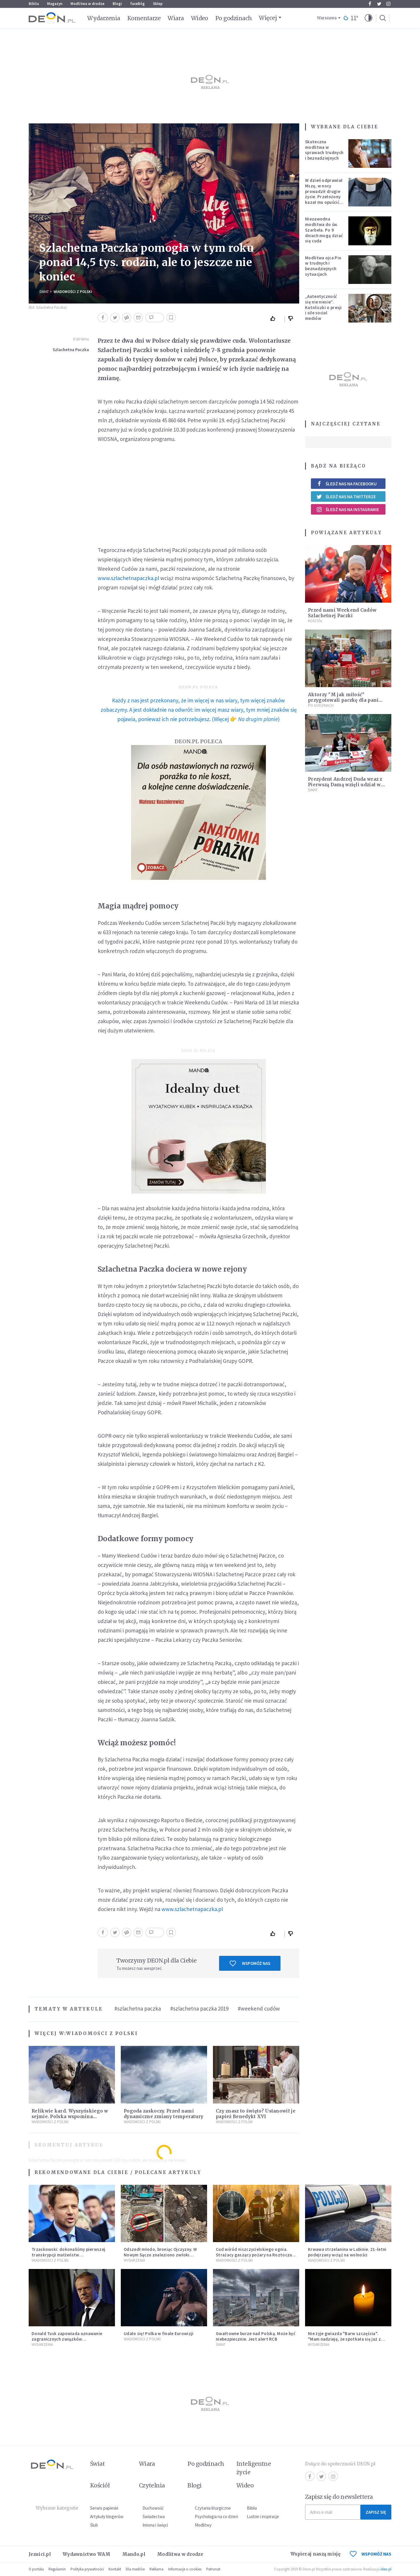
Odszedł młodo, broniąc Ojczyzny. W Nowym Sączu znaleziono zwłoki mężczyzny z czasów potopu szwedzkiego (160, 2257)
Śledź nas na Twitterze (346, 496)
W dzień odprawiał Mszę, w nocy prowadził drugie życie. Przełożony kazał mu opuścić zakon (323, 194)
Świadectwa (153, 2516)
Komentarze (144, 18)
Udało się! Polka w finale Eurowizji (159, 2333)
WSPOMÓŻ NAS (370, 2554)
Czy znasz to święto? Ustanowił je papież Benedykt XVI (255, 2113)
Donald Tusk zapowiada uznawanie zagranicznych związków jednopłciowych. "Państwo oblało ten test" (69, 2342)
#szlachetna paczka (137, 2008)
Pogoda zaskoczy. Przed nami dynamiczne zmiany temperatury (164, 2113)
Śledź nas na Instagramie (347, 509)
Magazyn (54, 3)
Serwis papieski (104, 2508)
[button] (368, 18)
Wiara (176, 18)
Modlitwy (203, 2525)
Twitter (379, 3)
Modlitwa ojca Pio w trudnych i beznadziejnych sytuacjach (323, 266)
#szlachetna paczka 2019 (199, 2008)
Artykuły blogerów (106, 2516)
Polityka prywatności (87, 2569)
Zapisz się (376, 2512)
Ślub (94, 2525)
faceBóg (137, 3)
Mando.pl (133, 2554)
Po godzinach (233, 18)
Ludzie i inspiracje (263, 2516)
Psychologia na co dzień (216, 2516)
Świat (44, 291)
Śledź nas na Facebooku (346, 484)
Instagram (388, 3)
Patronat (213, 2569)
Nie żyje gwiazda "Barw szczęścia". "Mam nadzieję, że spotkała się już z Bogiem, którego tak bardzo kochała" (346, 2339)
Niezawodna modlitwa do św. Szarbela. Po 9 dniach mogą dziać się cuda (324, 230)
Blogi (117, 3)
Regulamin (57, 2569)
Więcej (268, 17)
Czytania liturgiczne (213, 2508)
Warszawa (327, 18)
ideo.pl (386, 2569)
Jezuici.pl (40, 2554)
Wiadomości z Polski (73, 291)
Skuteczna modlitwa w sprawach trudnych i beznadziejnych (324, 150)
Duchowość (153, 2508)
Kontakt (115, 2569)
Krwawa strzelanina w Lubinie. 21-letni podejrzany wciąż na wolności (347, 2252)
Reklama (156, 2569)
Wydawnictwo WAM (87, 2554)
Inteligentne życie (253, 2468)
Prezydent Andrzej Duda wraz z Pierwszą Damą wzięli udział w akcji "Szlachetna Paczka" (345, 784)
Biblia (34, 3)
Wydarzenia (103, 18)
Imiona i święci (155, 2525)
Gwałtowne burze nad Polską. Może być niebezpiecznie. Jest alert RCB (255, 2336)
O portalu (36, 2569)
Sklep (158, 3)
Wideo (199, 18)
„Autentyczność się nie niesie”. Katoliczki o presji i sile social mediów (323, 307)
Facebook (370, 3)
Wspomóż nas (250, 1963)
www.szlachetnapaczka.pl (128, 578)
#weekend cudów (259, 2008)
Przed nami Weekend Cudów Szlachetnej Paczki (342, 612)
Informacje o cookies (185, 2569)
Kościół (315, 620)
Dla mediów (135, 2569)
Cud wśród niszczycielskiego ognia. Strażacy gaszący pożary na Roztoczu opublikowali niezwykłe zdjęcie (254, 2254)
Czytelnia (152, 2485)
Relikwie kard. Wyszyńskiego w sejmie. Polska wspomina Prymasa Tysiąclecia (70, 2116)
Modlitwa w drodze (87, 3)
